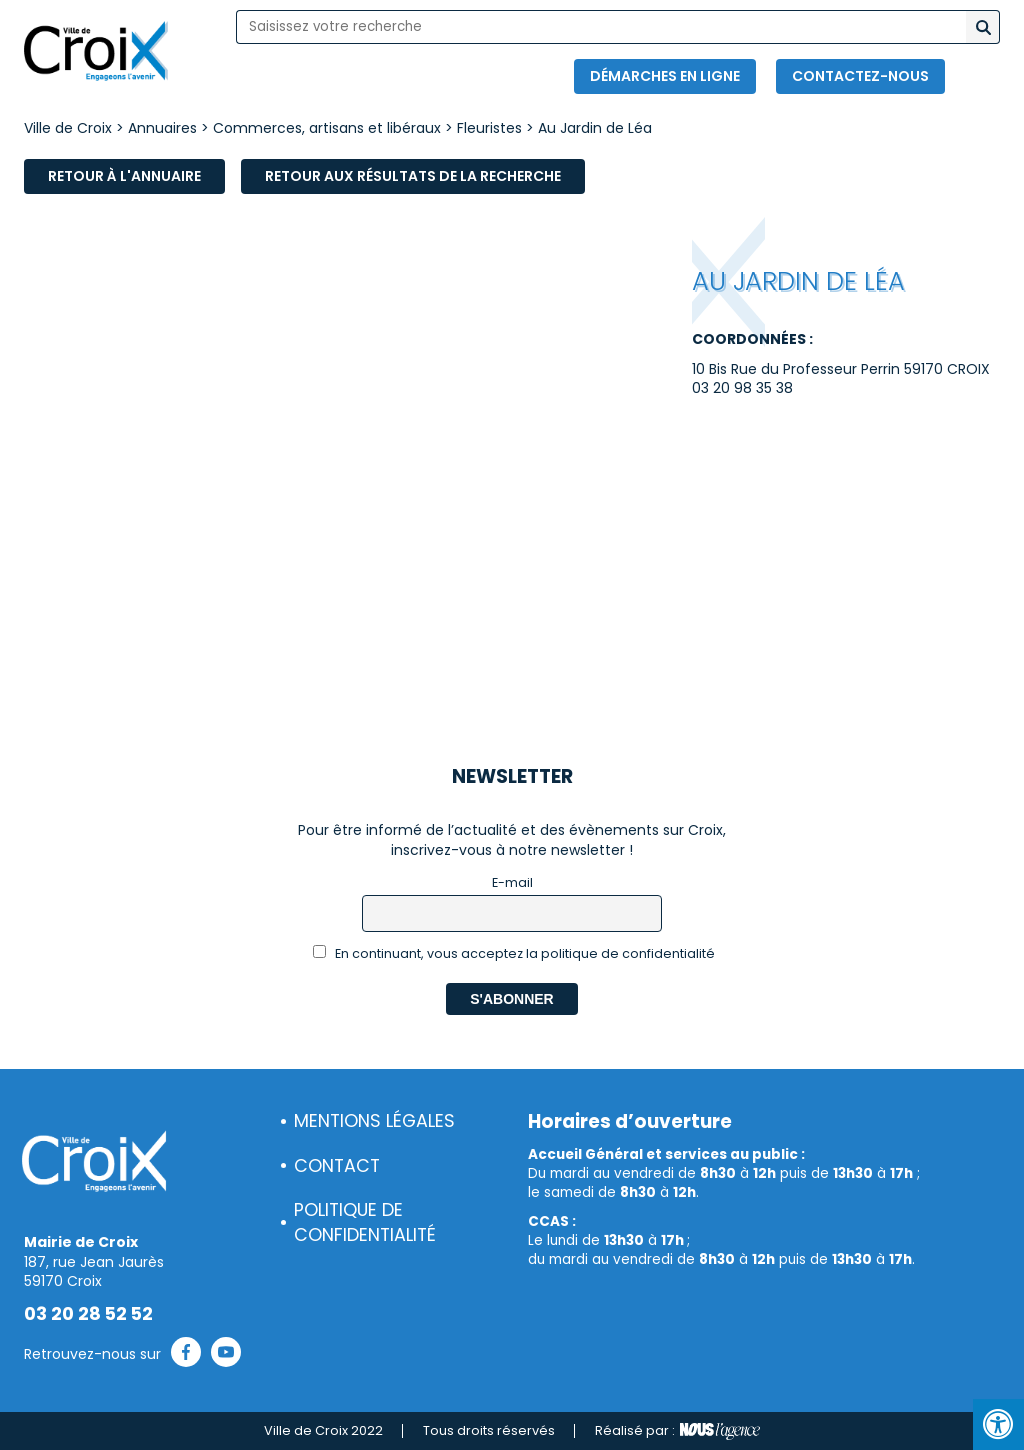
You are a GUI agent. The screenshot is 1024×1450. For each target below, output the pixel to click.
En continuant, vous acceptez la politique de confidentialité (514, 953)
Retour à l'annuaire (124, 176)
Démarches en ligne (665, 76)
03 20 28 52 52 (88, 1314)
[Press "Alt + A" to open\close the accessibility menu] (998, 1424)
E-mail (512, 882)
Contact (337, 1166)
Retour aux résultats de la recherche (413, 176)
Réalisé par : (677, 1431)
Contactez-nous (860, 76)
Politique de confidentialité (365, 1222)
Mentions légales (374, 1121)
